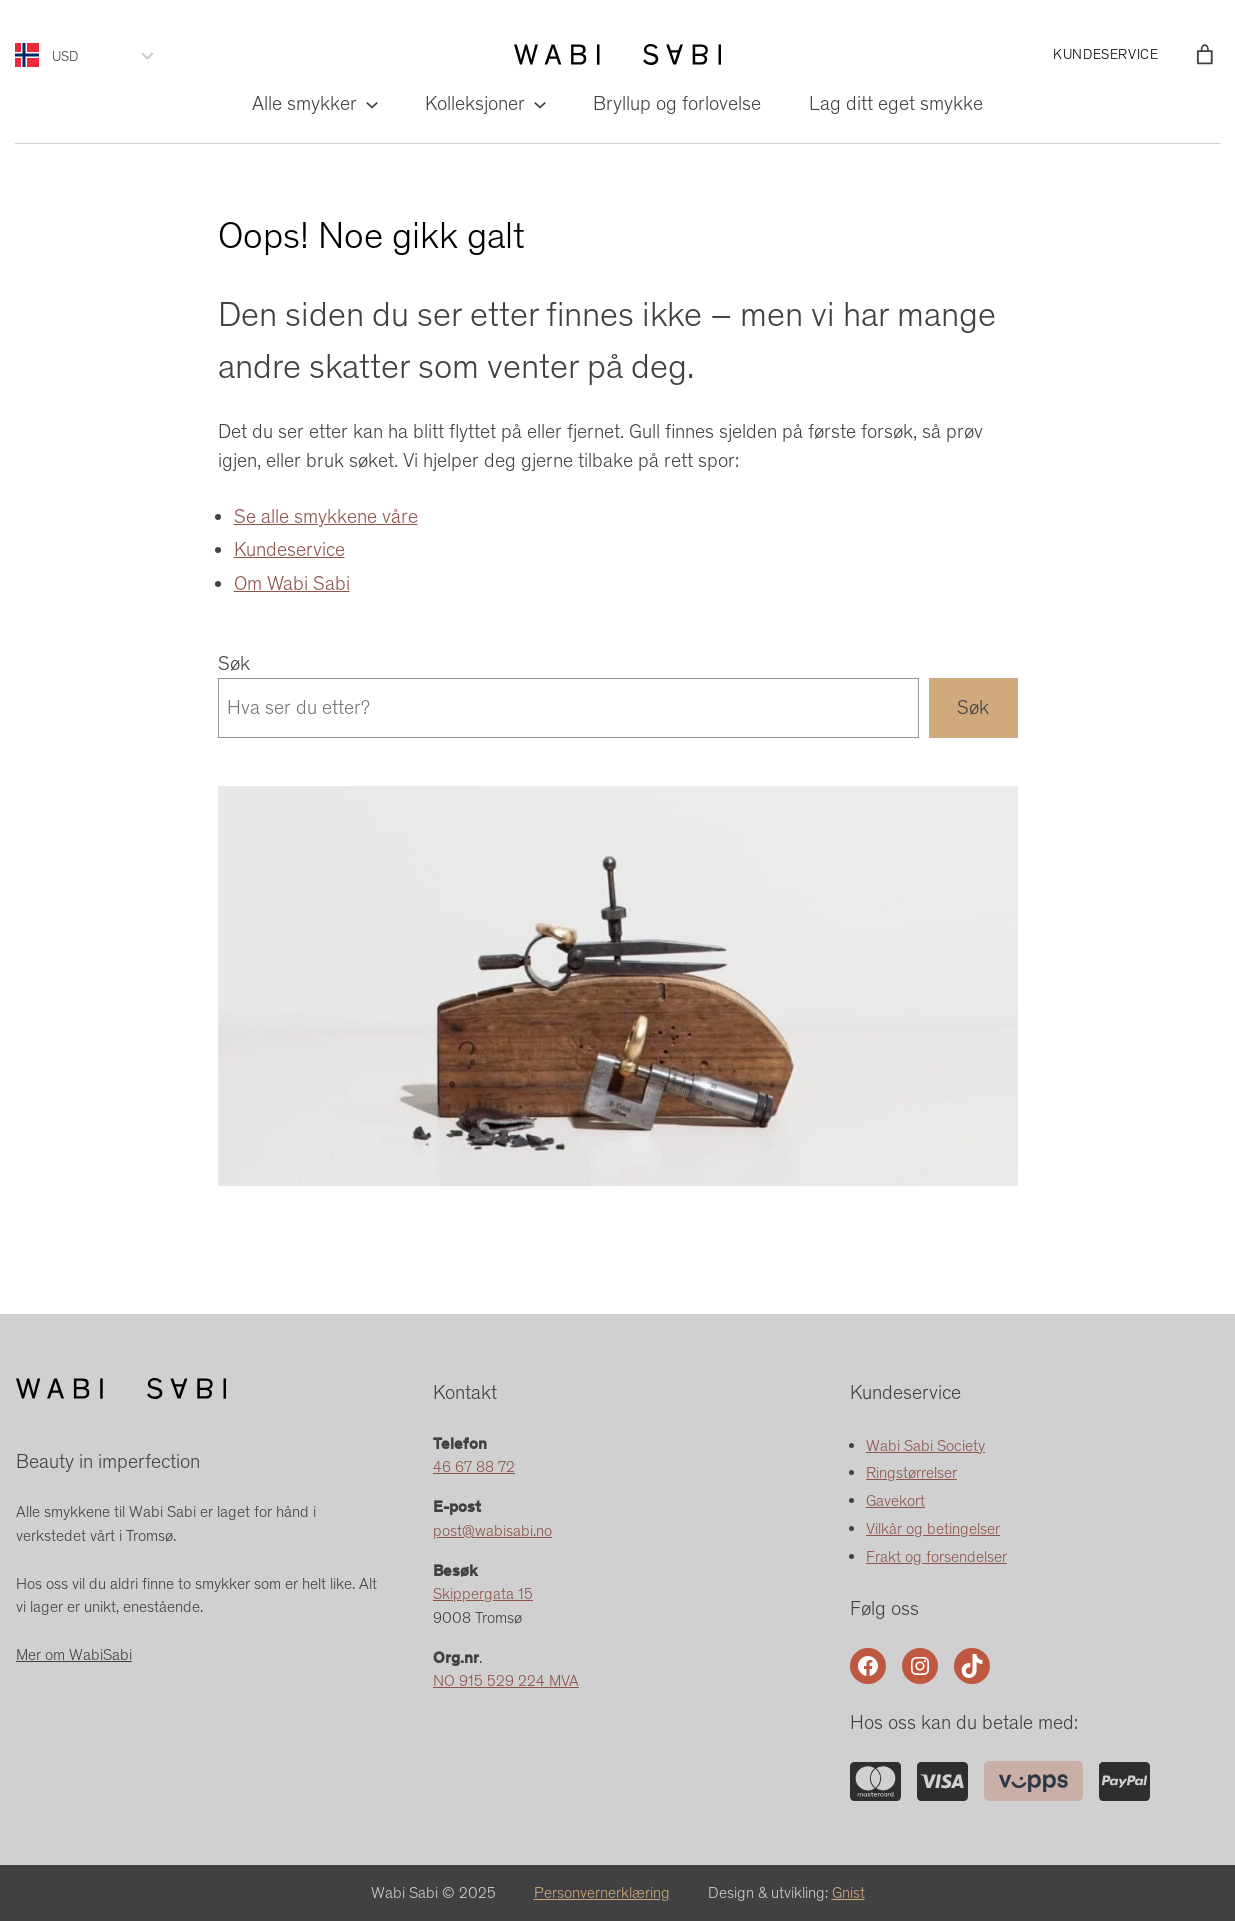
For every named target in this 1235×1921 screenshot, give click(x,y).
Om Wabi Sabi (292, 583)
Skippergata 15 (483, 1593)
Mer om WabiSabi (74, 1654)
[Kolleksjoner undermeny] (539, 104)
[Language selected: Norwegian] (33, 55)
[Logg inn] (1174, 55)
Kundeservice (289, 549)
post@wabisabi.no (492, 1530)
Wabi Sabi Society (925, 1445)
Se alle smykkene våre (326, 516)
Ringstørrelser (911, 1472)
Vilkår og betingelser (933, 1528)
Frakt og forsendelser (936, 1556)
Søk (234, 663)
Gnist (848, 1892)
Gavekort (895, 1500)
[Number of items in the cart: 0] (1205, 55)
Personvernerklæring (602, 1892)
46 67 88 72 (474, 1466)
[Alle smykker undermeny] (371, 104)
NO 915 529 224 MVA (506, 1680)
